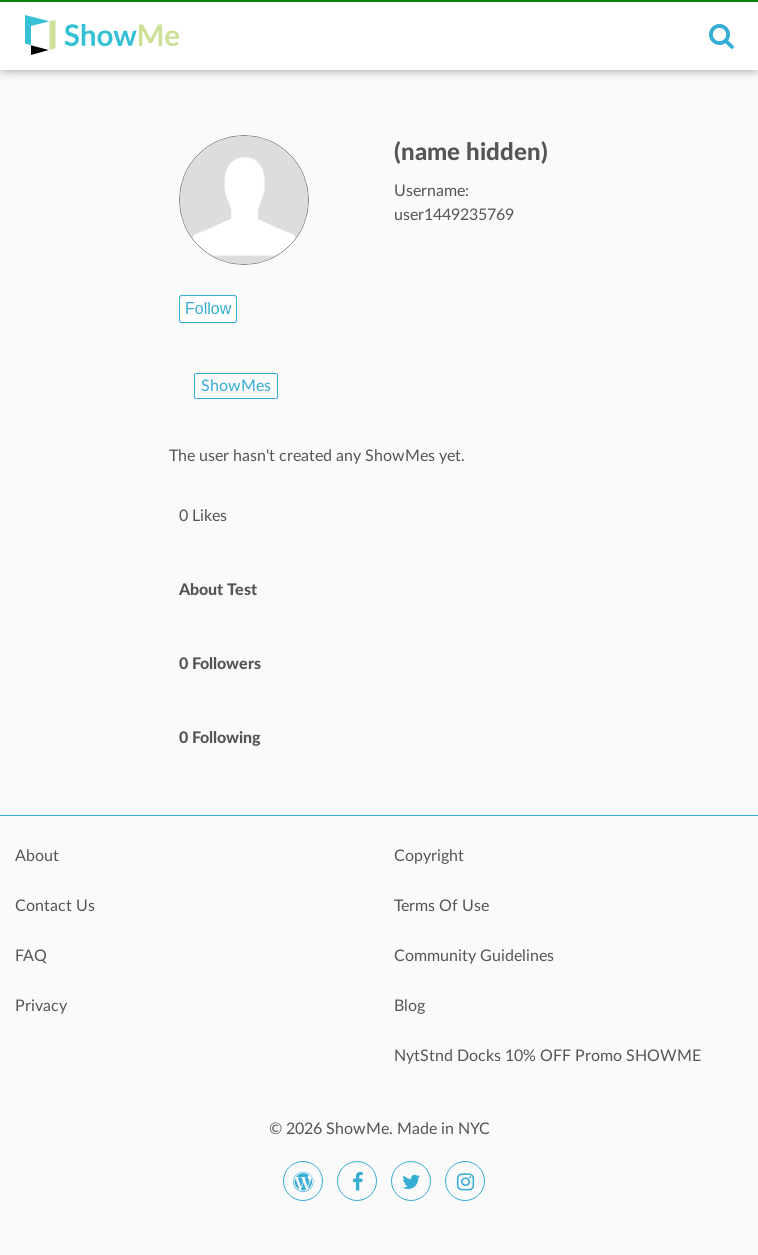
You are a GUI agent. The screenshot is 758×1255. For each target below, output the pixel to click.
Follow (208, 308)
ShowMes (236, 386)
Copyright (429, 856)
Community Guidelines (474, 956)
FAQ (31, 956)
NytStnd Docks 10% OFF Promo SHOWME (547, 1056)
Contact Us (55, 906)
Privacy (41, 1006)
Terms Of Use (441, 906)
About (37, 856)
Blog (409, 1006)
